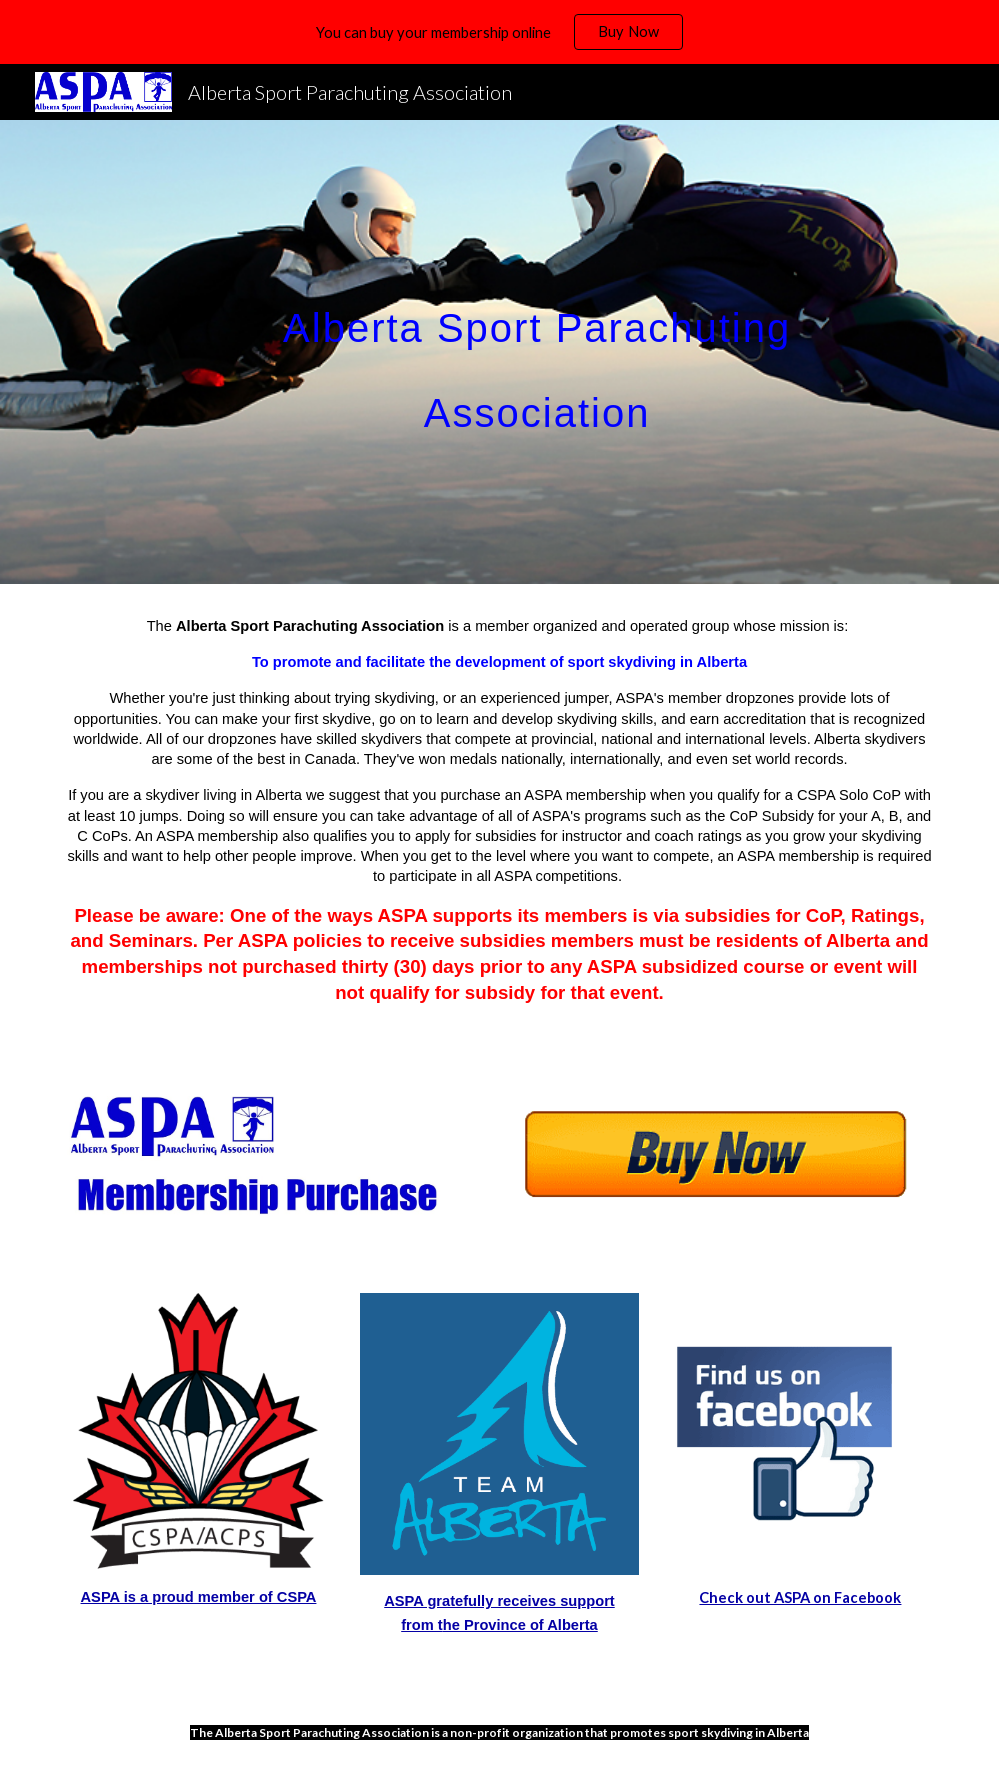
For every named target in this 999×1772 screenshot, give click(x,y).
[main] (537, 352)
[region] (499, 32)
